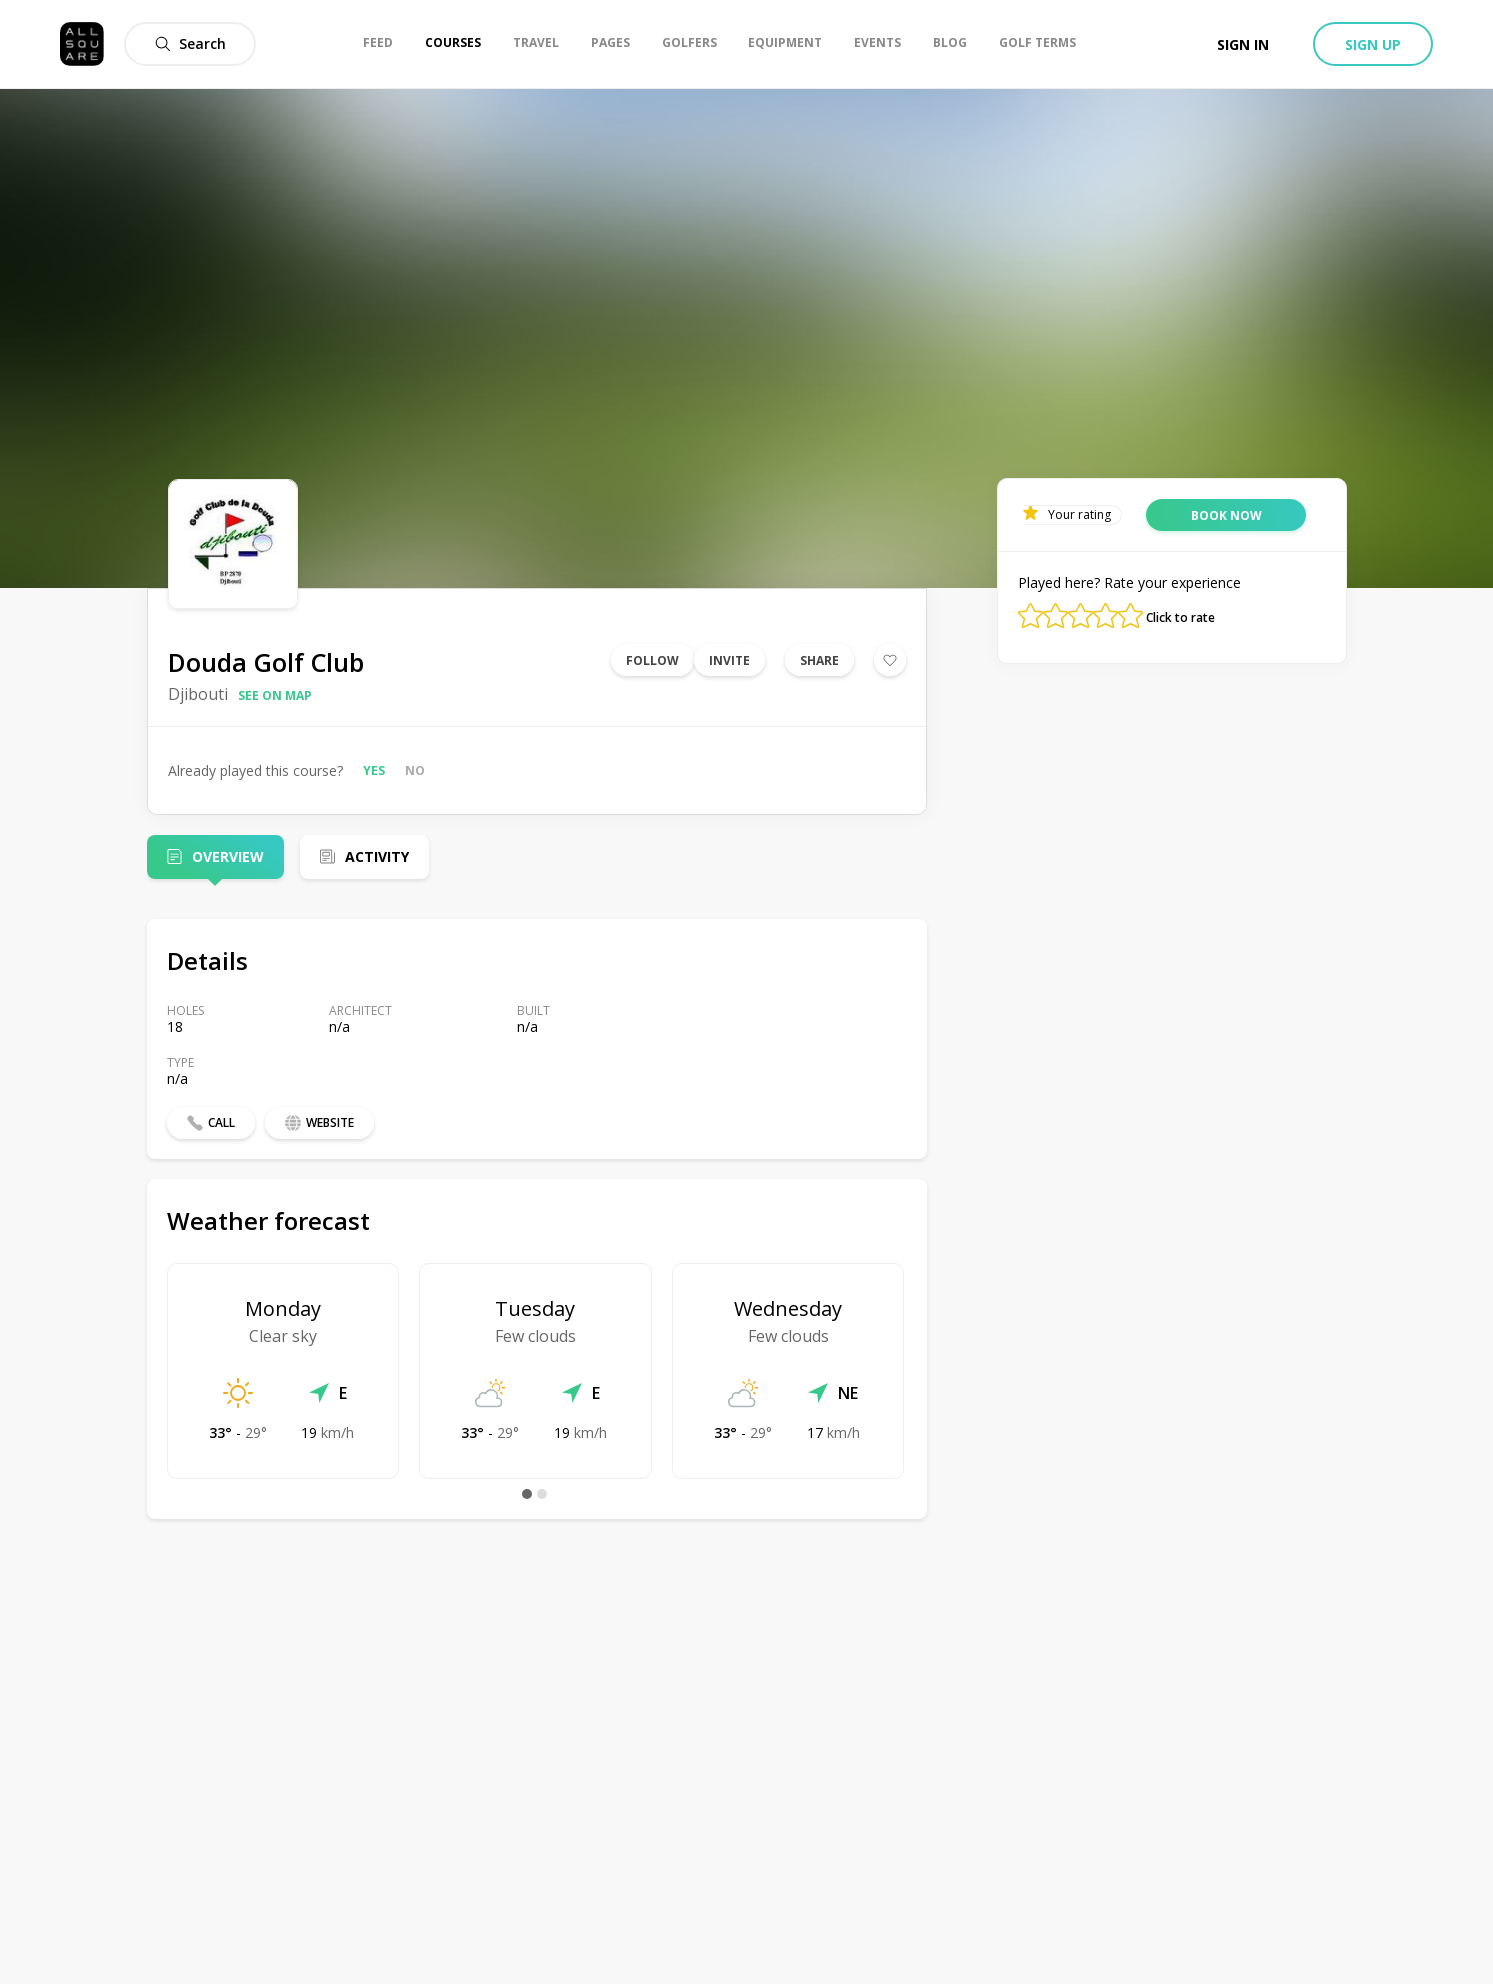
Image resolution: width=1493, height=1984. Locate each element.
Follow (652, 660)
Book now (1226, 515)
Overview (228, 856)
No (415, 770)
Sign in (1243, 44)
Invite (729, 660)
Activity (377, 856)
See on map (275, 695)
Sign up (1373, 44)
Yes (374, 770)
